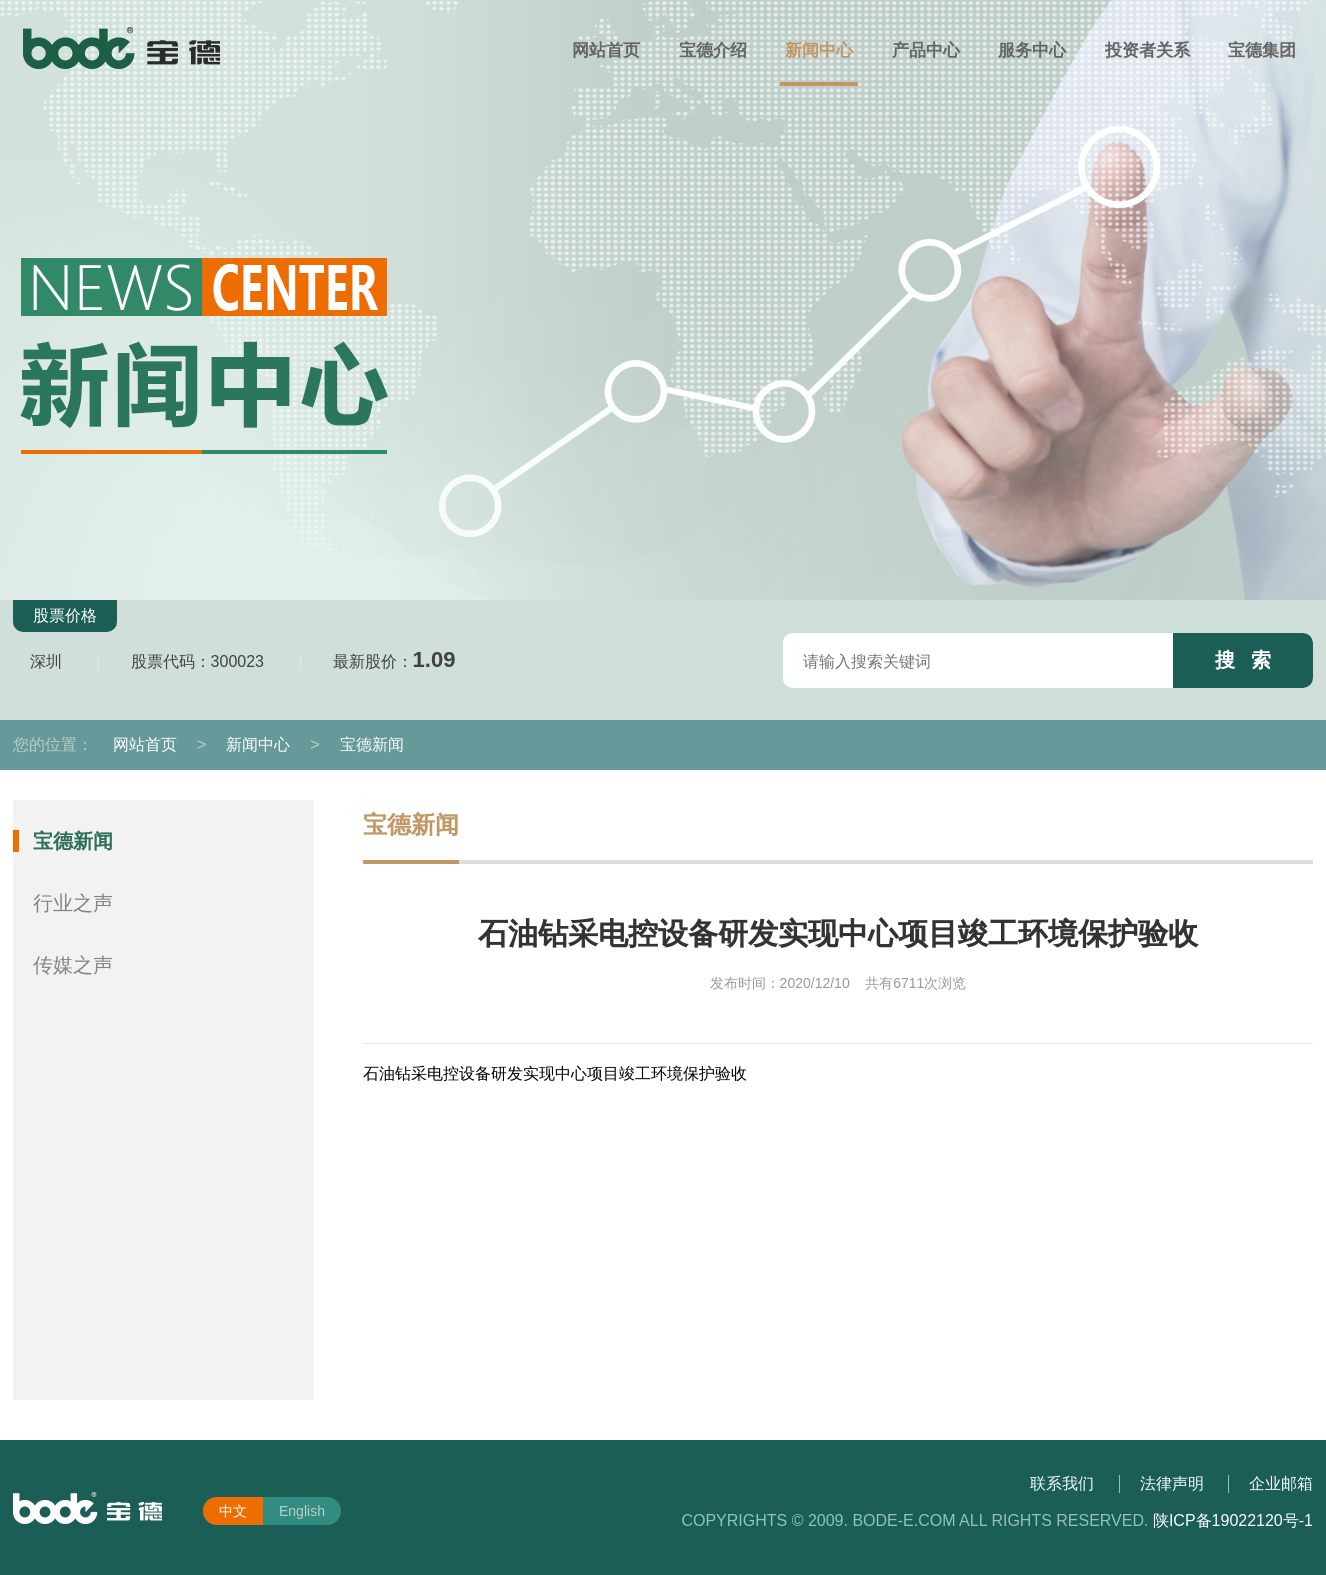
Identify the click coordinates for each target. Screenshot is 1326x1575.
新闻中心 (819, 50)
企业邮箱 (1281, 1483)
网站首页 (606, 50)
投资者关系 (1147, 50)
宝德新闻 (372, 744)
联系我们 (1062, 1483)
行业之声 (73, 903)
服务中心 (1032, 50)
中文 (233, 1511)
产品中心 (926, 50)
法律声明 (1172, 1483)
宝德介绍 (713, 50)
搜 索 (1243, 660)
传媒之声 (73, 965)
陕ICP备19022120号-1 (1233, 1520)
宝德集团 (1262, 50)
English (302, 1511)
